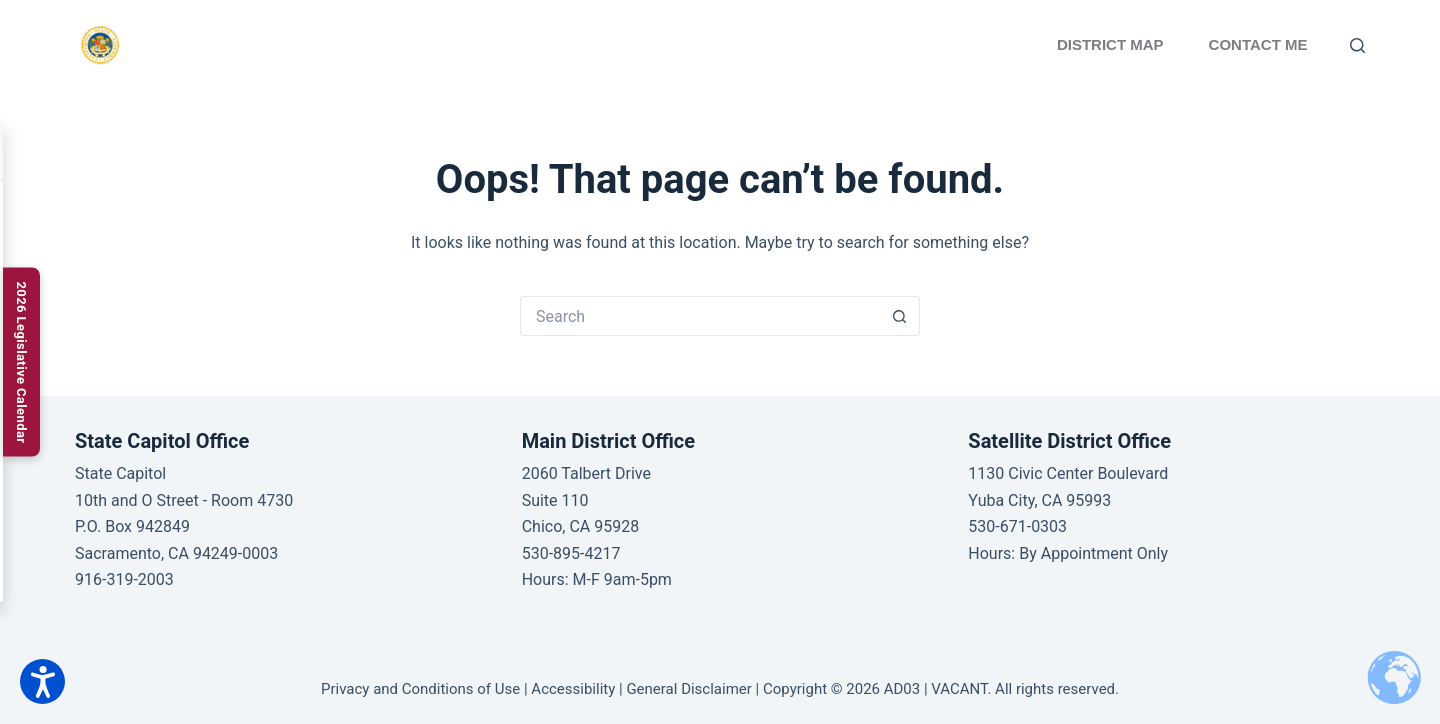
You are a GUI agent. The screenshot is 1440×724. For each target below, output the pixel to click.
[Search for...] (700, 316)
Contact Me (1258, 44)
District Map (1110, 44)
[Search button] (900, 316)
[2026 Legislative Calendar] (21, 362)
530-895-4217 (571, 553)
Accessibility (573, 689)
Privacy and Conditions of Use (420, 689)
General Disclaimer (688, 689)
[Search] (1357, 45)
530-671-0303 (1017, 526)
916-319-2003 (124, 579)
